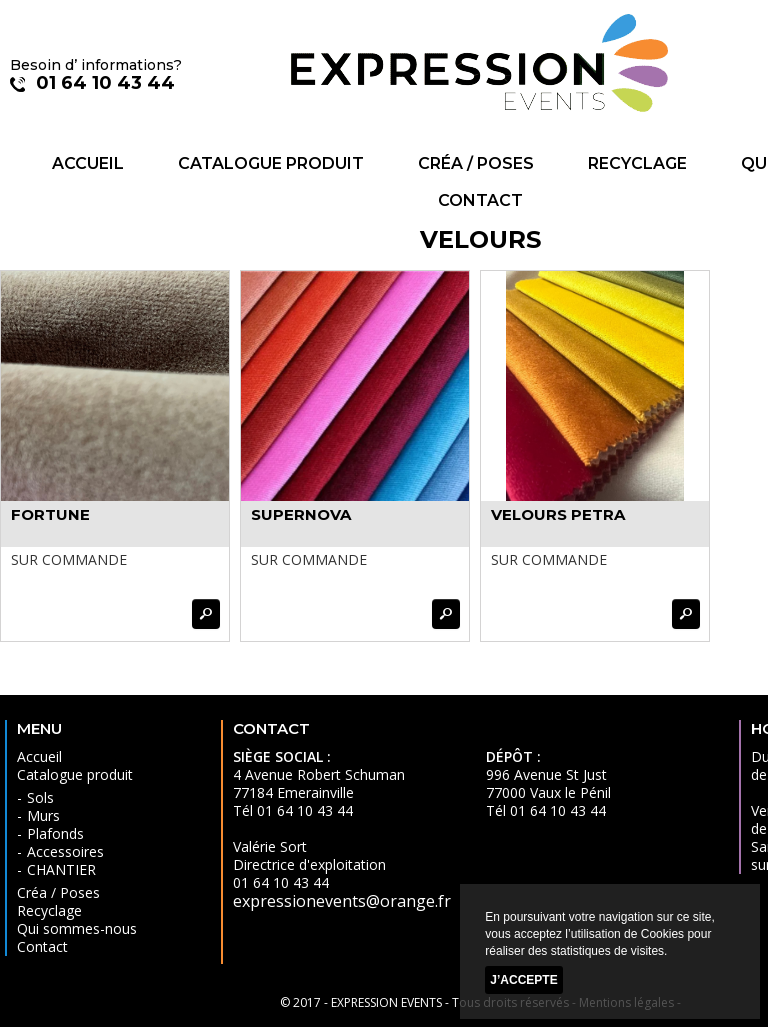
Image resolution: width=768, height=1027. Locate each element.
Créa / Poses (476, 163)
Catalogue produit (271, 163)
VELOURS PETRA (558, 514)
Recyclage (637, 163)
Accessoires (65, 851)
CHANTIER (61, 869)
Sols (40, 797)
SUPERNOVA (301, 514)
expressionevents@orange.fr (342, 901)
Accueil (88, 163)
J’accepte (523, 980)
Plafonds (55, 833)
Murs (43, 815)
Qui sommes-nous (77, 928)
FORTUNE (50, 514)
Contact (480, 200)
